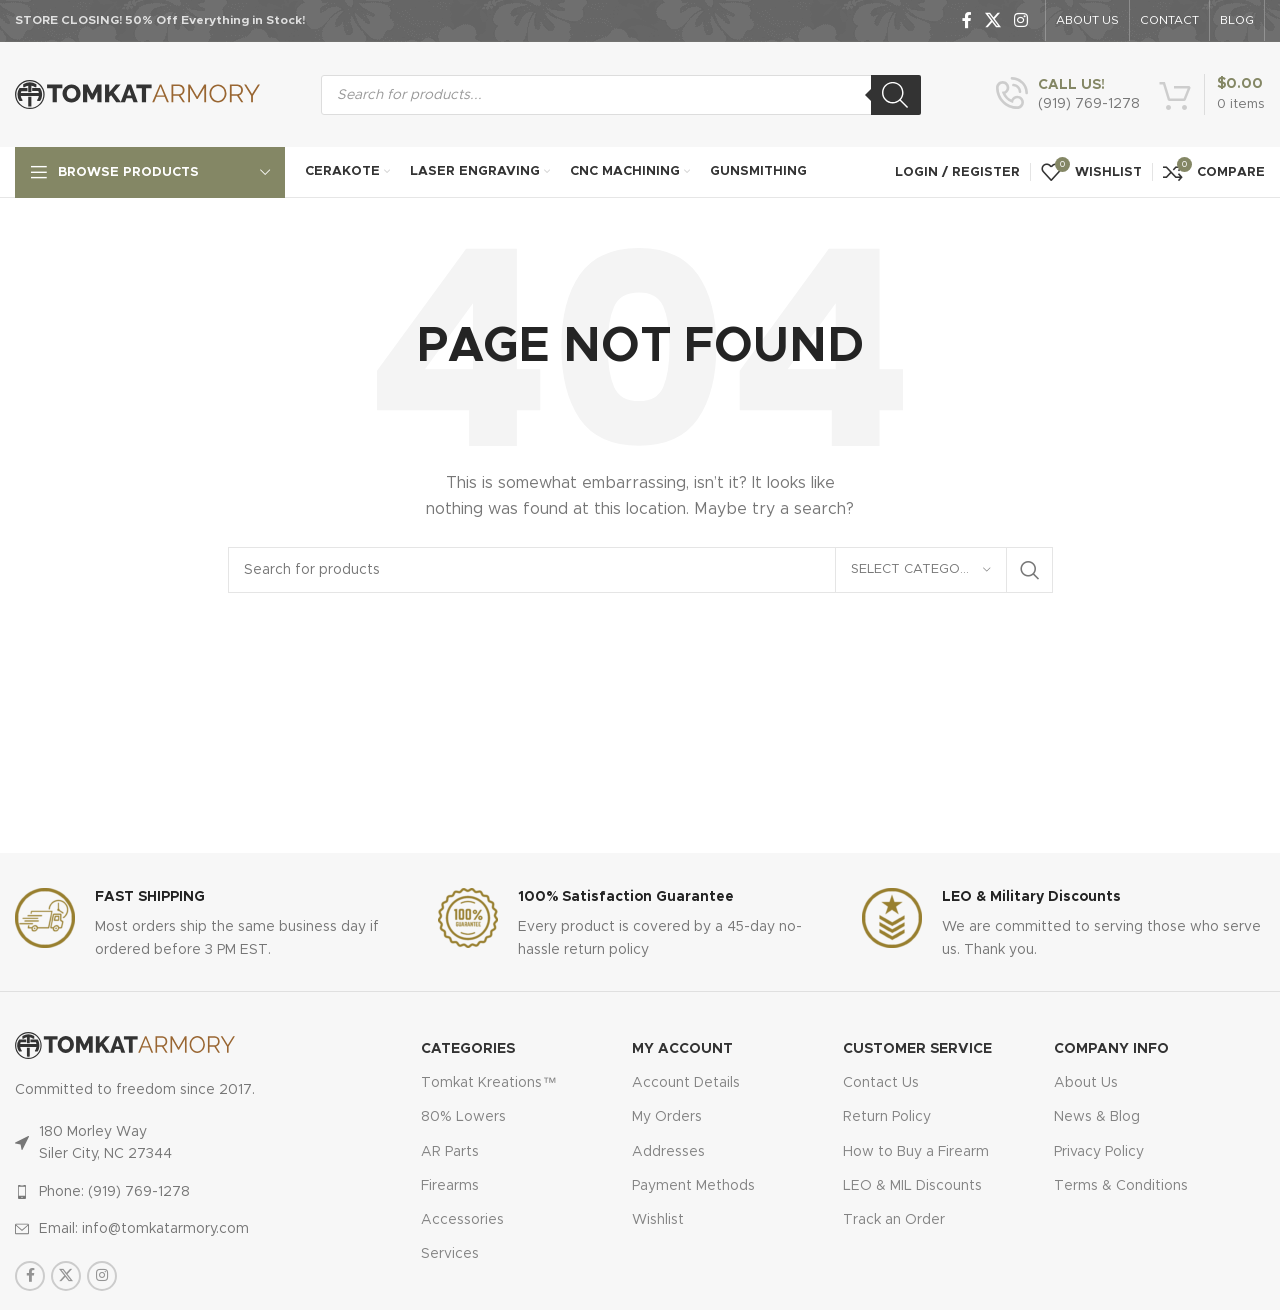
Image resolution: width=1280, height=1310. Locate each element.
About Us (1086, 1083)
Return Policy (887, 1117)
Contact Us (881, 1083)
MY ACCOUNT (682, 1049)
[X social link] (992, 20)
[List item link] (177, 1192)
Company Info (1111, 1049)
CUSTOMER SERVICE (917, 1049)
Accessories (462, 1220)
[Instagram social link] (1021, 20)
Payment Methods (693, 1186)
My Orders (667, 1117)
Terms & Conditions (1121, 1186)
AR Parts (450, 1152)
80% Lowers (463, 1117)
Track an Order (894, 1220)
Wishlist (658, 1220)
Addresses (668, 1152)
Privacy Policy (1099, 1152)
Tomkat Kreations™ (488, 1083)
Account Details (686, 1083)
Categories (468, 1049)
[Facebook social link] (966, 20)
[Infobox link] (1068, 95)
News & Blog (1097, 1117)
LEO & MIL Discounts (912, 1186)
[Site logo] (137, 94)
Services (450, 1254)
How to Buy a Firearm (916, 1152)
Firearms (450, 1186)
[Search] (896, 95)
